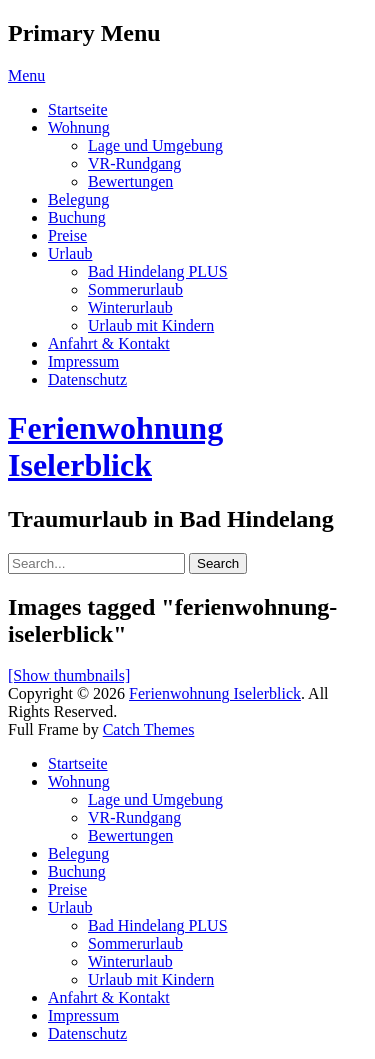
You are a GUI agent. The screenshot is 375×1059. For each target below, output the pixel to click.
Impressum (83, 361)
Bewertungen (130, 181)
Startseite (78, 109)
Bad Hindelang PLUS (158, 271)
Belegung (78, 199)
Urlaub (70, 253)
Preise (67, 235)
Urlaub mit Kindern (151, 325)
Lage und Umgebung (155, 145)
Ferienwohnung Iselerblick (115, 446)
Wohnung (79, 127)
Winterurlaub (130, 307)
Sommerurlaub (135, 289)
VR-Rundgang (134, 163)
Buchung (77, 217)
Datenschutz (87, 379)
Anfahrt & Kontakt (109, 343)
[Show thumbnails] (69, 675)
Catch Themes (149, 729)
